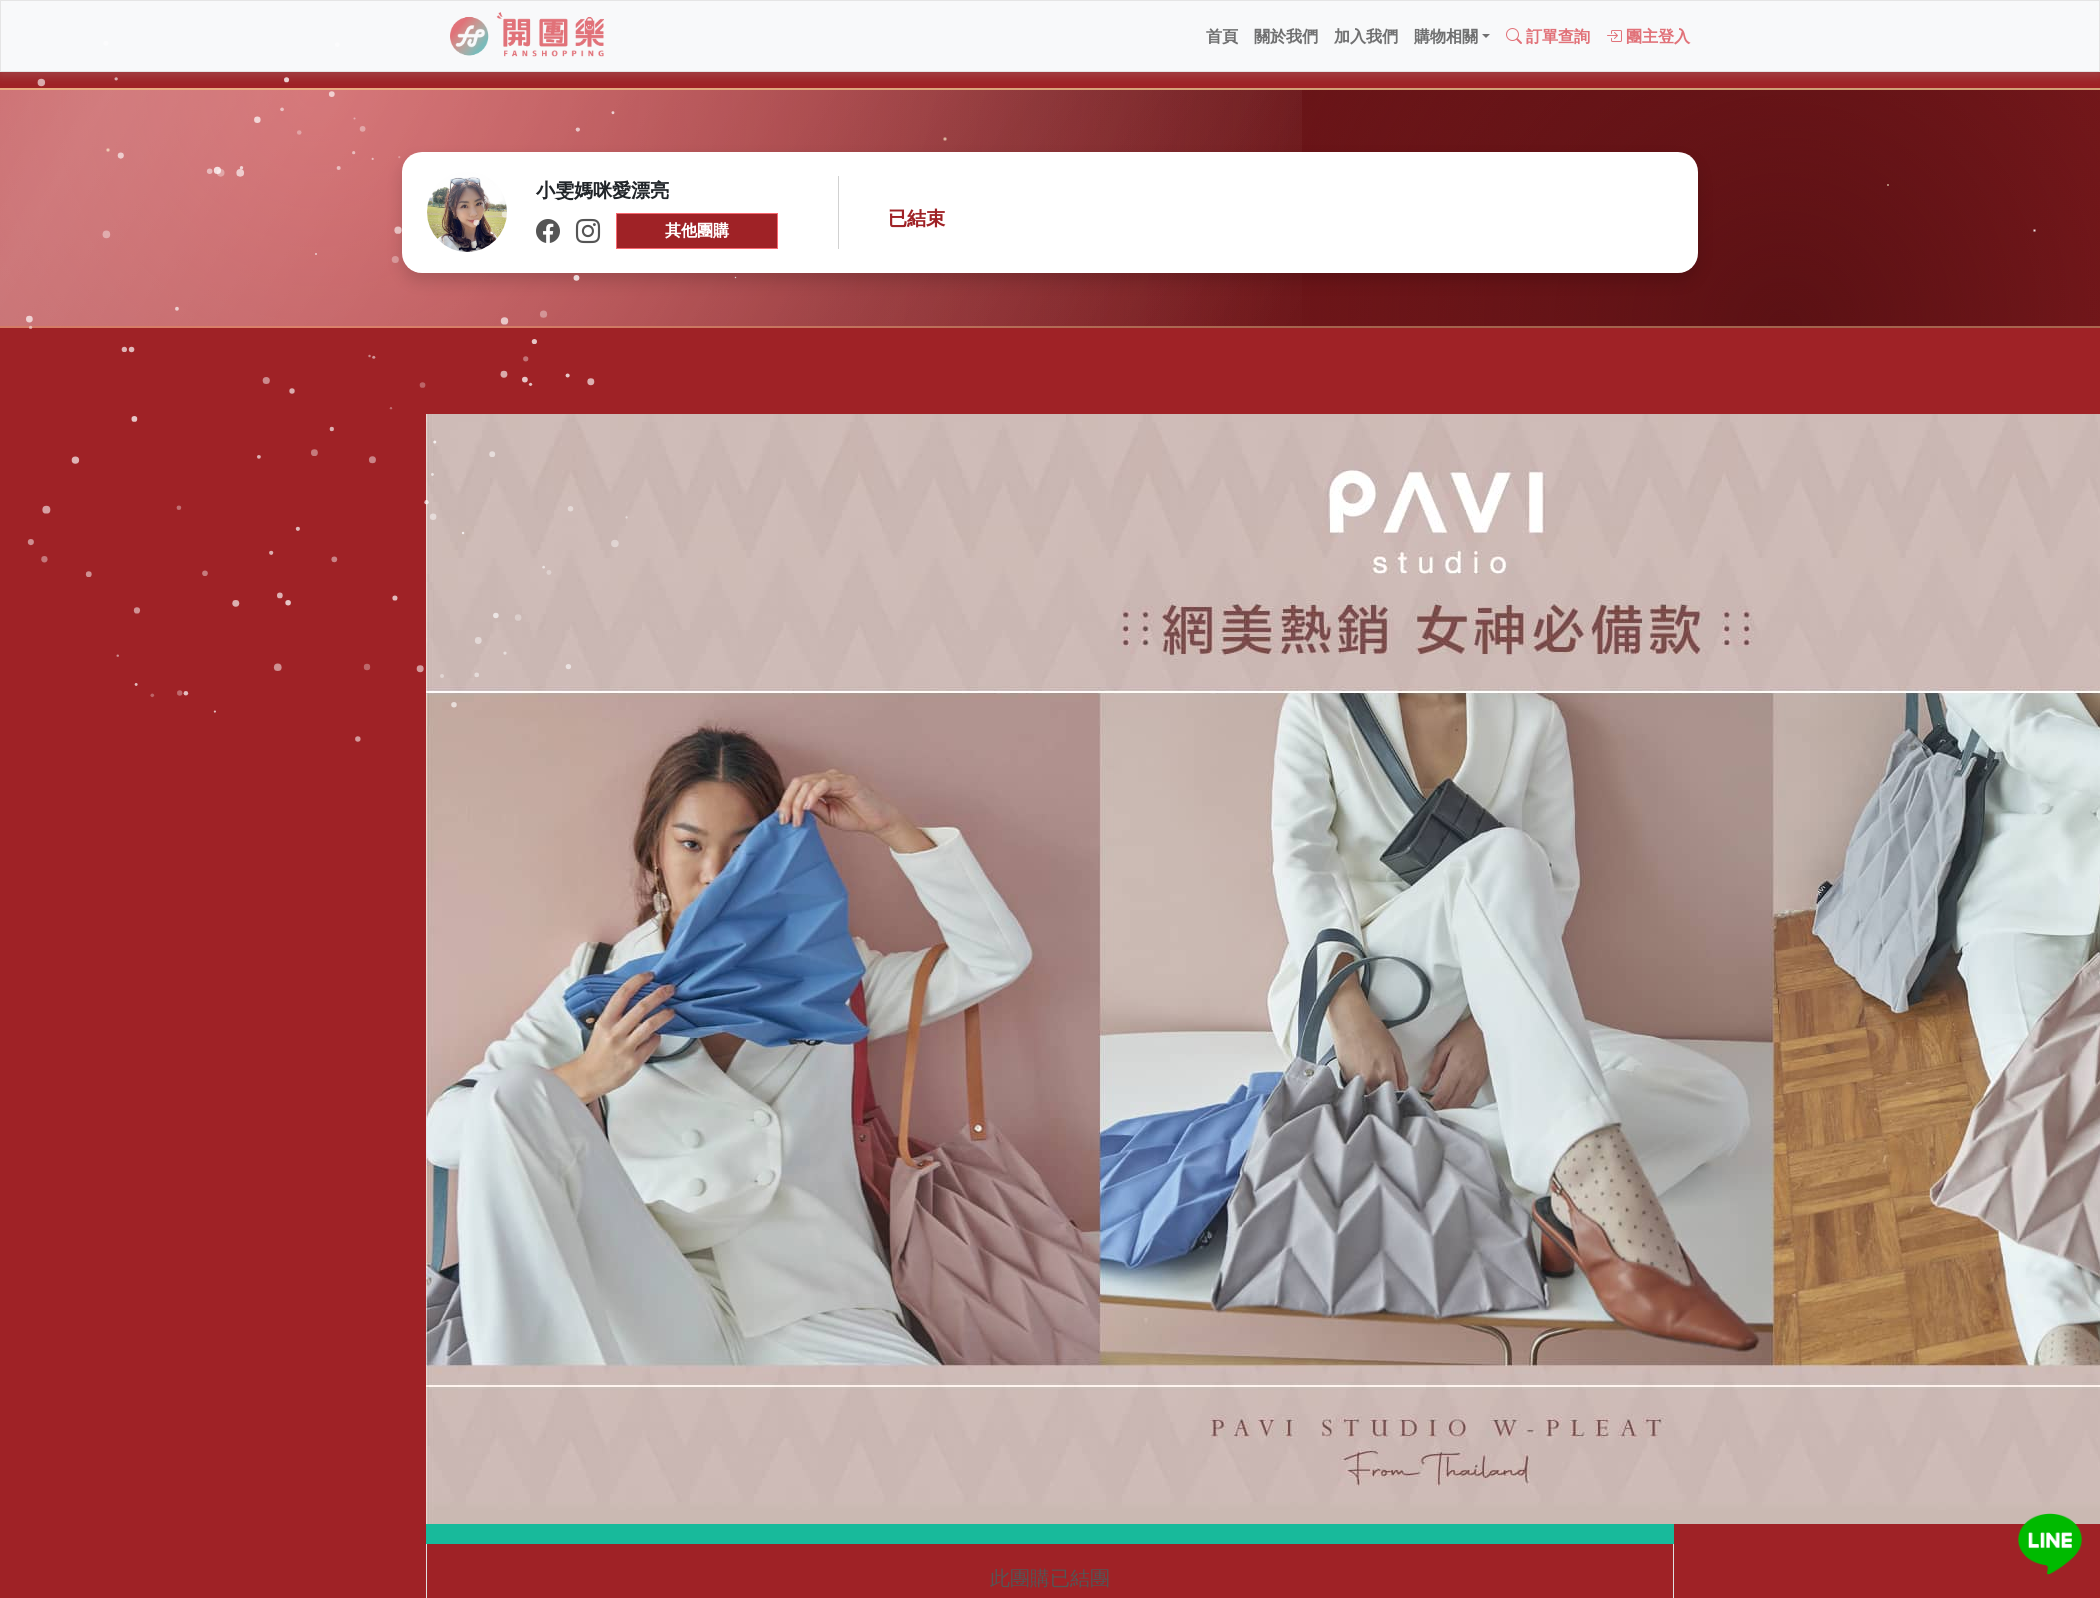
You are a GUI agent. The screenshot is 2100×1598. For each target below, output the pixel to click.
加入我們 (1366, 36)
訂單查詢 (1548, 36)
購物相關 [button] (1446, 36)
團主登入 (1648, 36)
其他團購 (697, 230)
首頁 (1222, 36)
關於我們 (1286, 36)
